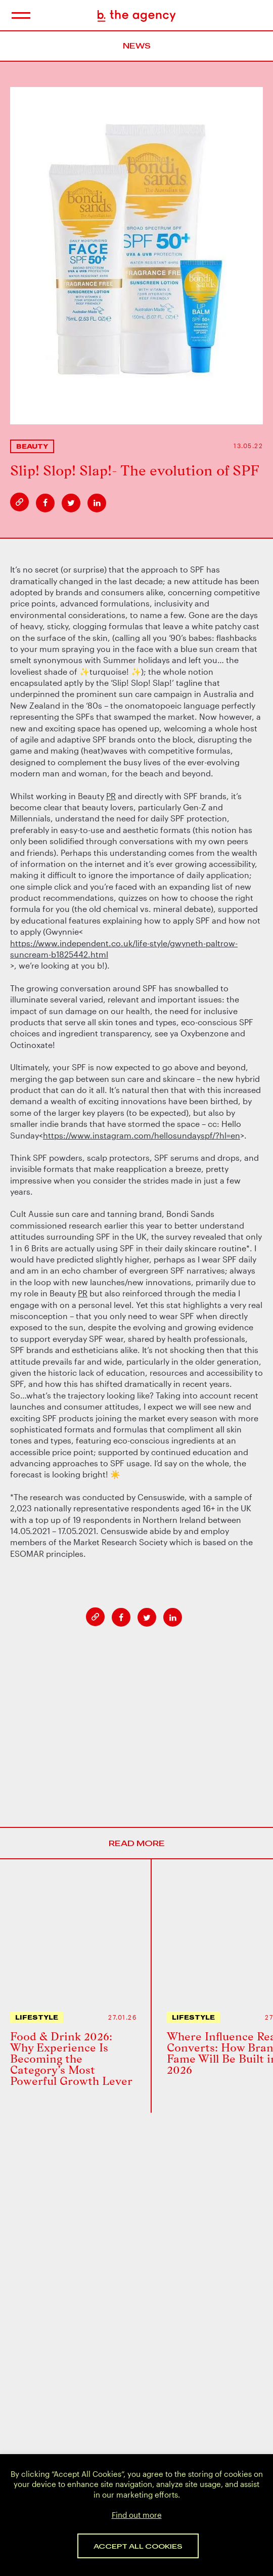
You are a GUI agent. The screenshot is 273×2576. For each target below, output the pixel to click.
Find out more (137, 2515)
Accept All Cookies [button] (138, 2546)
